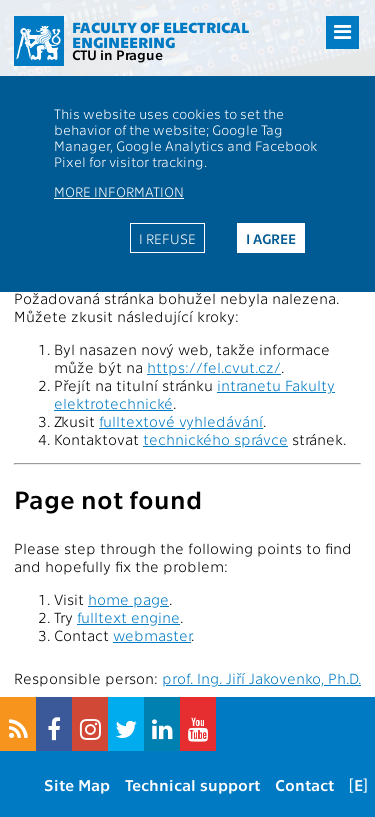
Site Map (77, 784)
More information (119, 191)
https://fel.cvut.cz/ (214, 367)
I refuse (167, 238)
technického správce (215, 439)
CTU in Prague (117, 54)
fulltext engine (128, 617)
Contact (304, 784)
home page (128, 599)
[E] (358, 784)
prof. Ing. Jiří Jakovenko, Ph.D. (261, 678)
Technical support (192, 784)
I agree (271, 238)
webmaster (152, 635)
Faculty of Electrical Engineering (160, 34)
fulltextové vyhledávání (181, 421)
